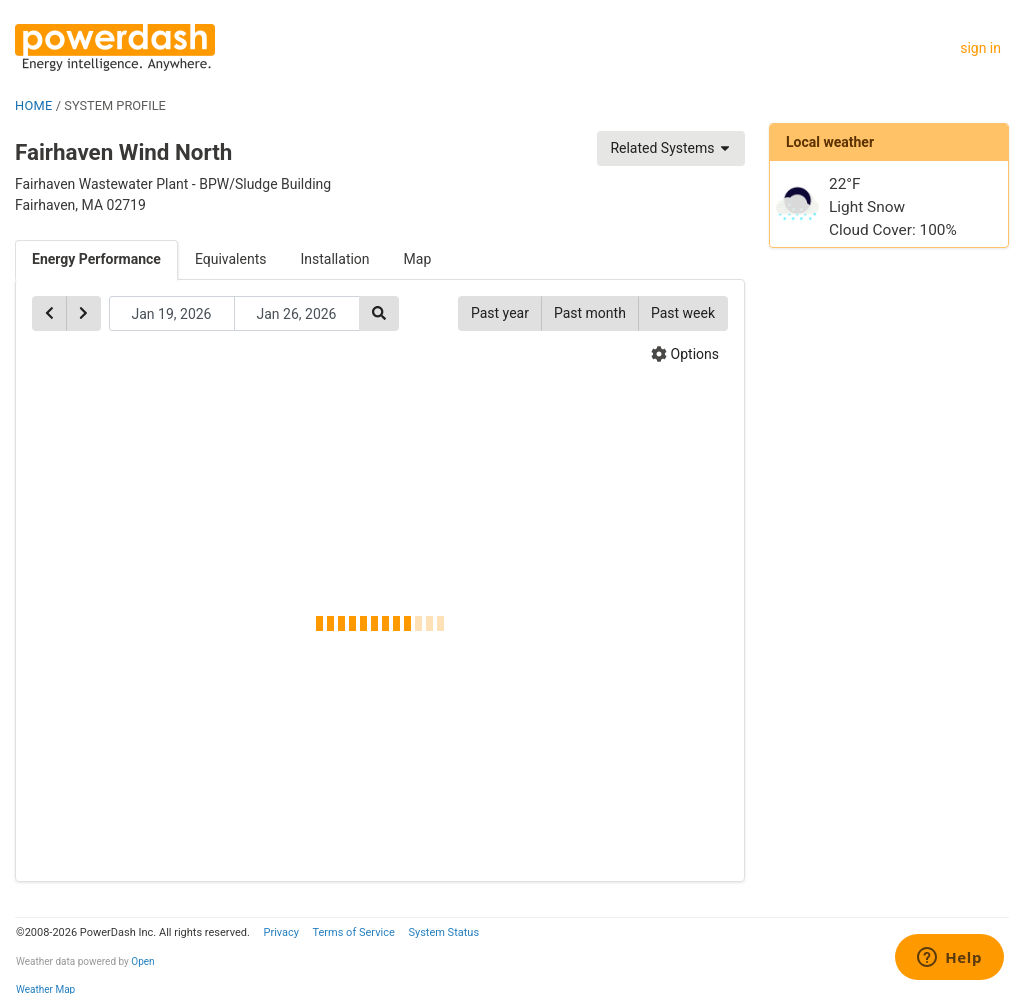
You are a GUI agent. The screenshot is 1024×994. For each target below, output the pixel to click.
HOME (34, 105)
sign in (980, 48)
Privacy (281, 932)
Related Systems (671, 148)
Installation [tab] (335, 259)
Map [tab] (418, 259)
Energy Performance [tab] (96, 259)
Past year (500, 313)
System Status (443, 932)
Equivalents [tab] (231, 259)
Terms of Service (353, 932)
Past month (590, 313)
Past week (683, 313)
